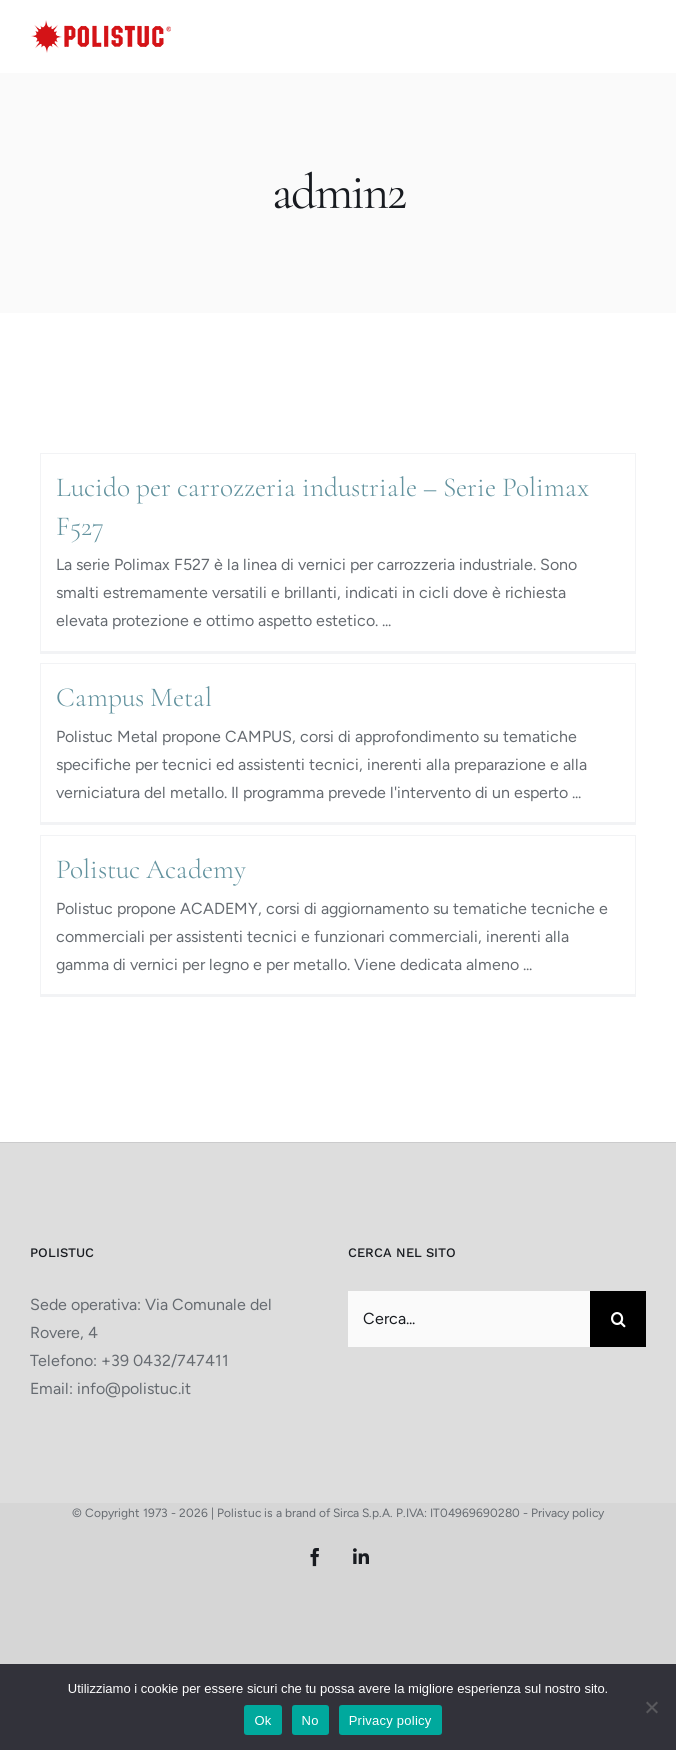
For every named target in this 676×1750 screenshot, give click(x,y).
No (310, 1720)
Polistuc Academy (151, 869)
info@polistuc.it (134, 1388)
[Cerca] (618, 1319)
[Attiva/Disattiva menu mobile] (635, 34)
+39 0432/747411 (165, 1360)
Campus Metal (134, 697)
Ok (262, 1720)
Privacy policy (567, 1513)
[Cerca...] (469, 1319)
